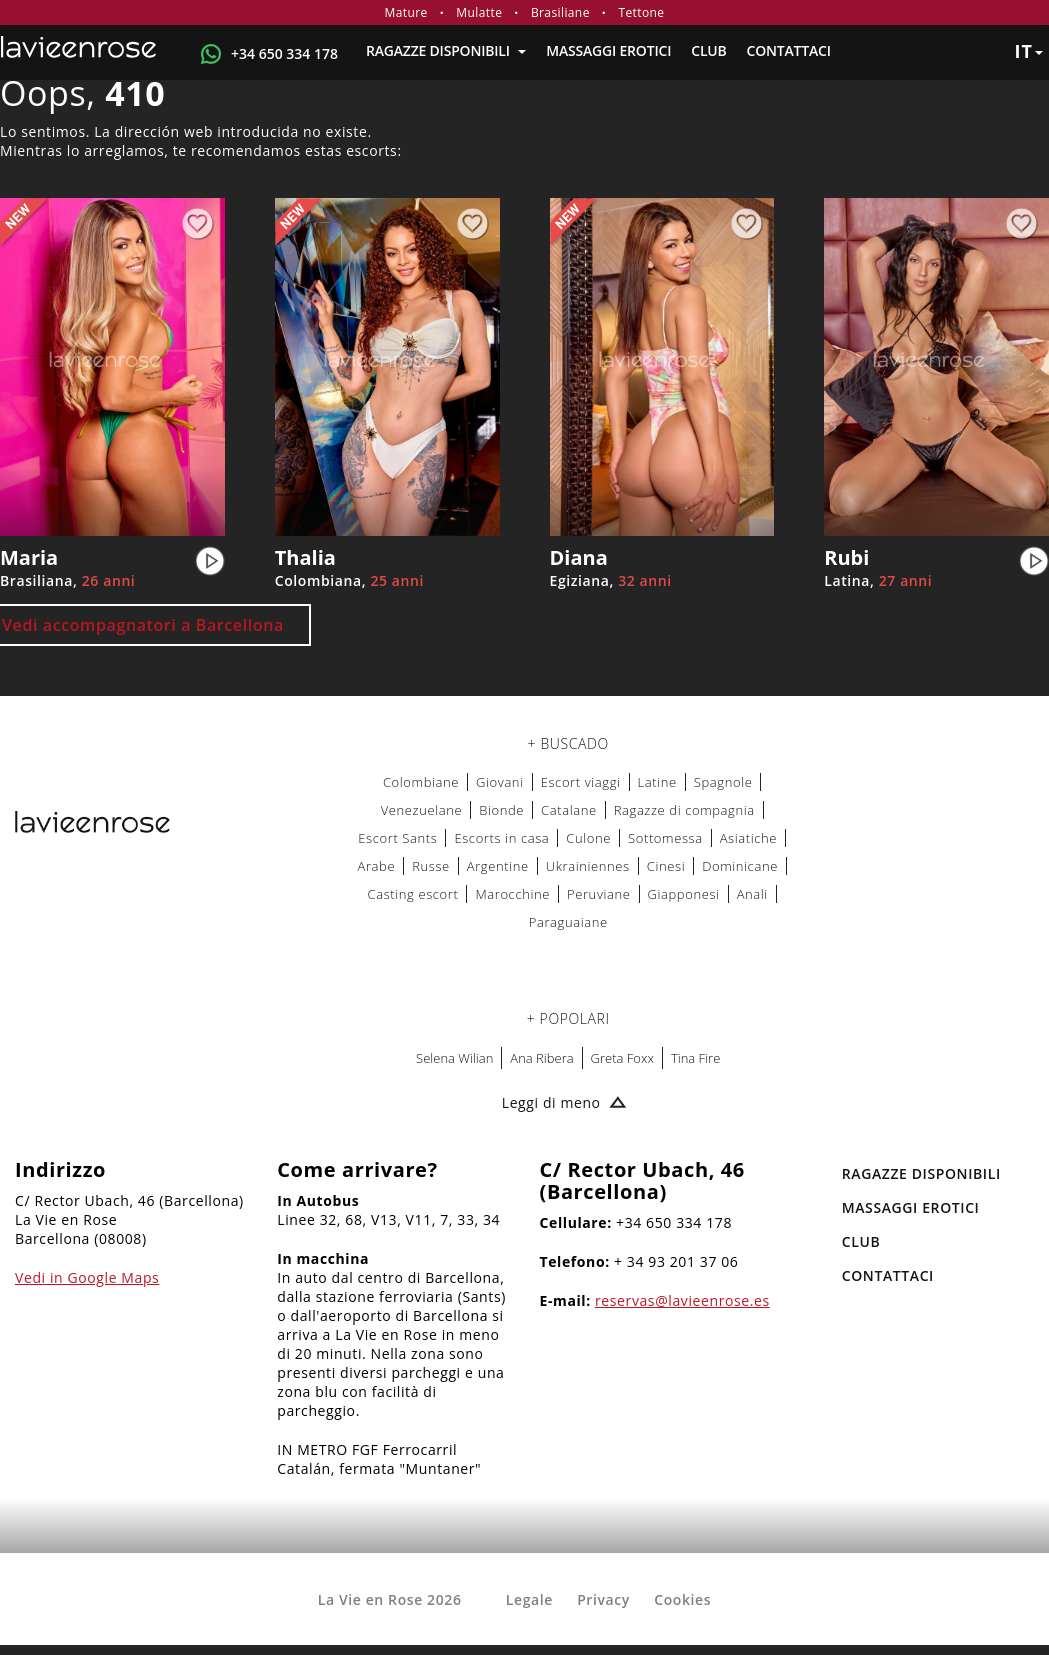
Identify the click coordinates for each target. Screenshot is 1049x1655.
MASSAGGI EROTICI (608, 50)
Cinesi (666, 866)
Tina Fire (695, 1058)
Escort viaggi (581, 782)
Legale (529, 1599)
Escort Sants (397, 838)
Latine (657, 782)
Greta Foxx (622, 1058)
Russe (431, 866)
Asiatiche (748, 838)
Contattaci (789, 50)
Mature (406, 12)
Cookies (682, 1599)
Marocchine (512, 894)
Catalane (569, 810)
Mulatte (479, 12)
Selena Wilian (454, 1058)
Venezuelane (422, 810)
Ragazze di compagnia (684, 810)
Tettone (641, 12)
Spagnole (723, 782)
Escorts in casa (501, 838)
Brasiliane (560, 12)
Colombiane (421, 782)
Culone (588, 838)
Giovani (500, 782)
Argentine (498, 866)
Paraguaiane (568, 922)
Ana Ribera (541, 1058)
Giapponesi (684, 894)
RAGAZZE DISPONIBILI (446, 50)
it (1028, 51)
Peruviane (599, 894)
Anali (752, 894)
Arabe (376, 866)
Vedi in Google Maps (87, 1277)
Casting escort (413, 894)
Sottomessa (665, 838)
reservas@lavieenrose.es (682, 1300)
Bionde (501, 810)
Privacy (603, 1599)
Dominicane (740, 866)
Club (708, 50)
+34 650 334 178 (284, 53)
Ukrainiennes (588, 866)
